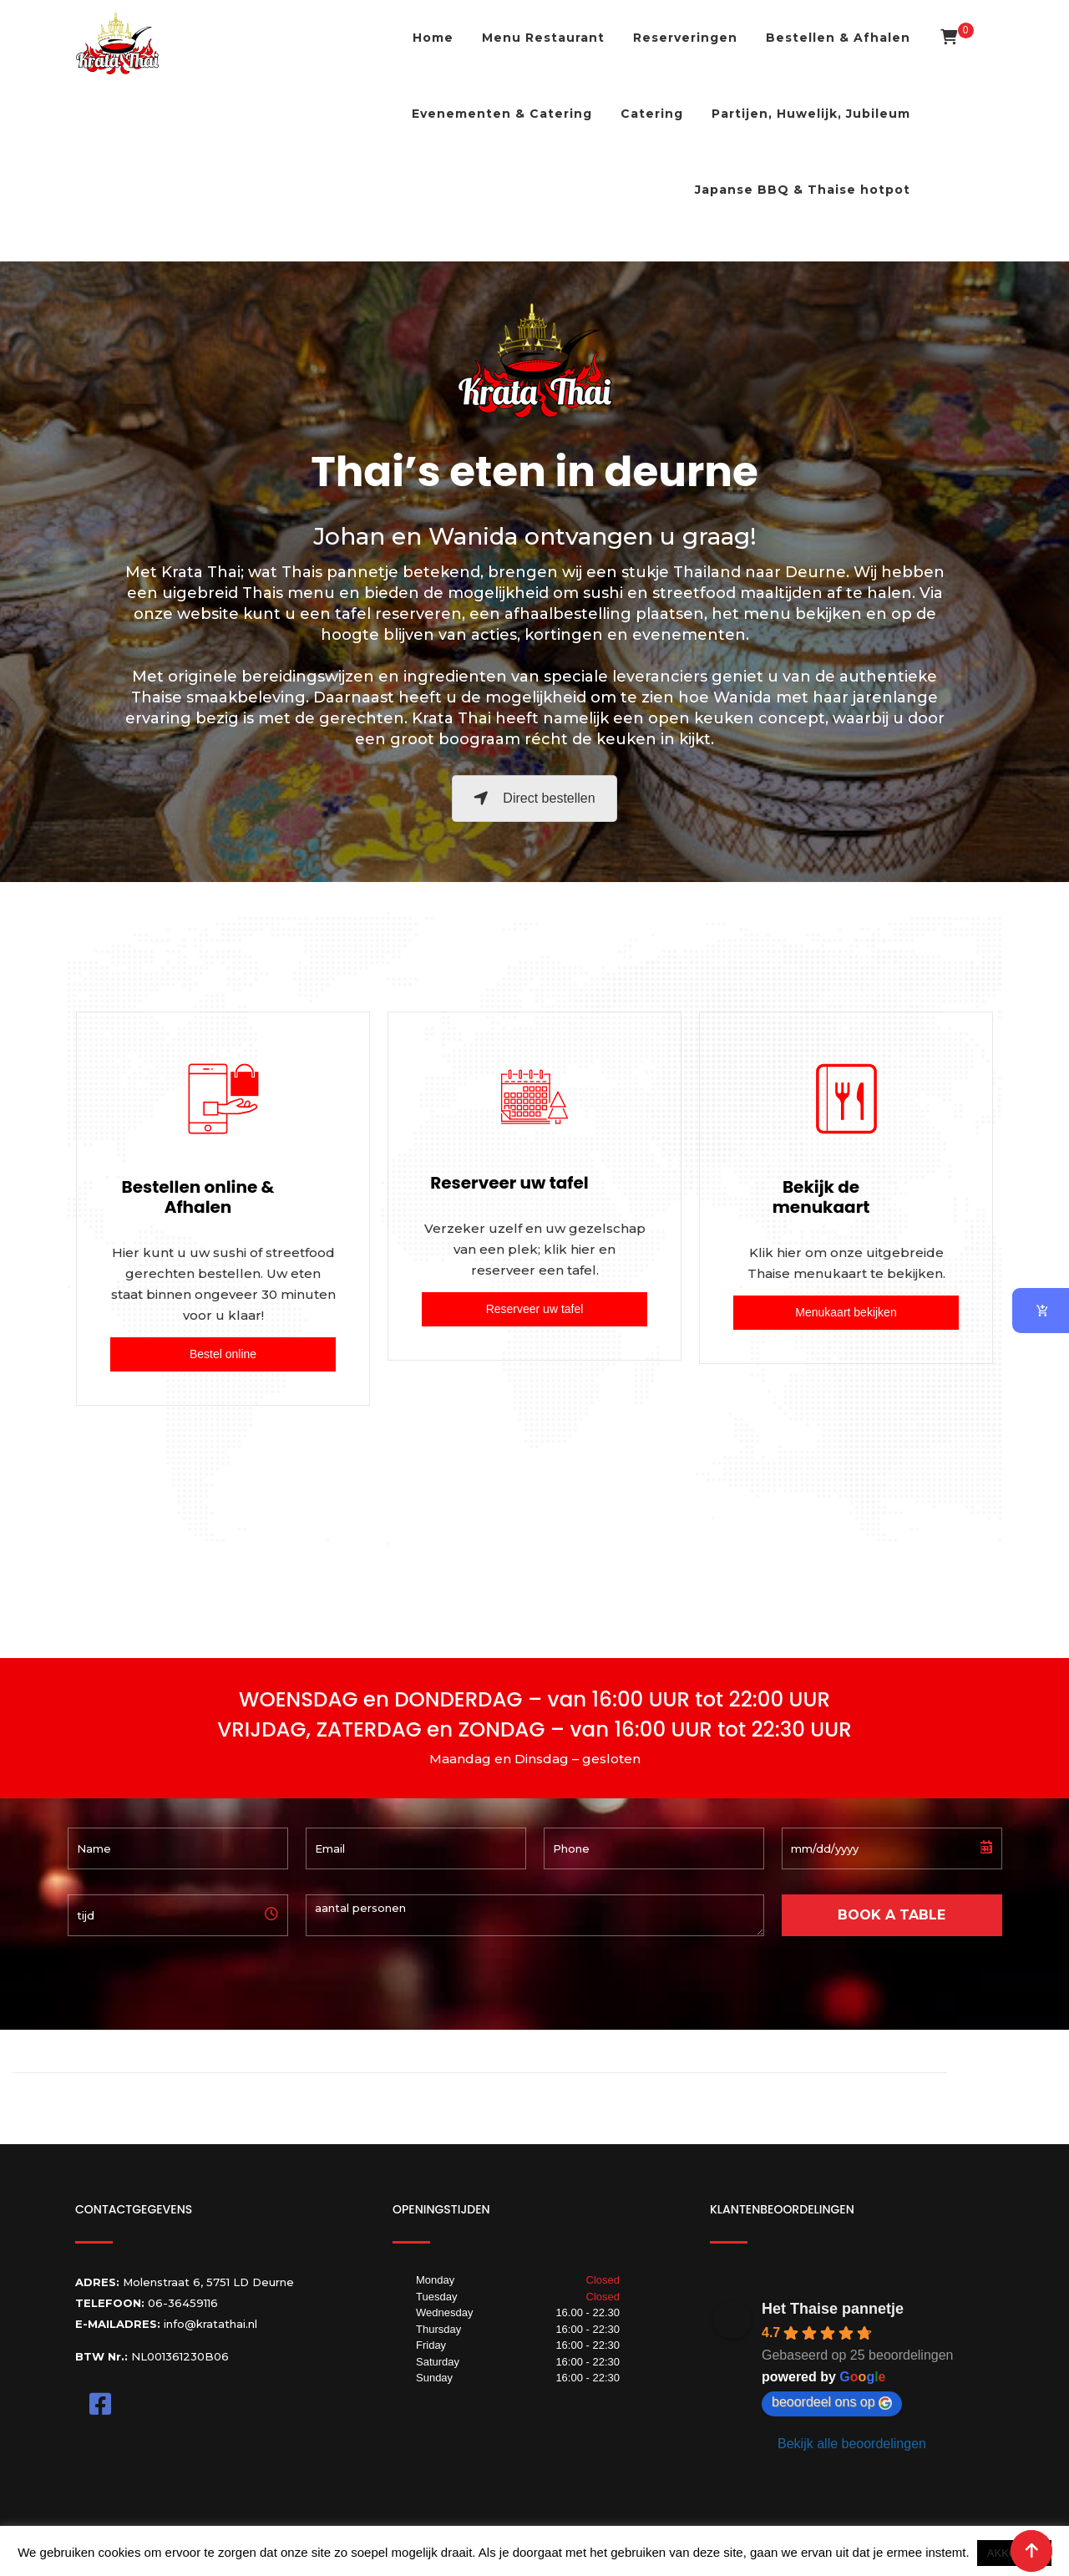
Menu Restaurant (543, 37)
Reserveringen (685, 37)
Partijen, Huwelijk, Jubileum (811, 113)
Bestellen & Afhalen (838, 37)
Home (433, 37)
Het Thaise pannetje (833, 2308)
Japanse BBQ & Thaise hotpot (802, 189)
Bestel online (223, 1354)
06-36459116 (183, 2303)
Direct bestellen (534, 798)
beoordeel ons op (832, 2402)
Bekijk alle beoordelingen (852, 2444)
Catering (652, 113)
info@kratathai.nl (210, 2323)
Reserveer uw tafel (535, 1309)
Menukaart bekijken (845, 1312)
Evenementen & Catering (502, 113)
